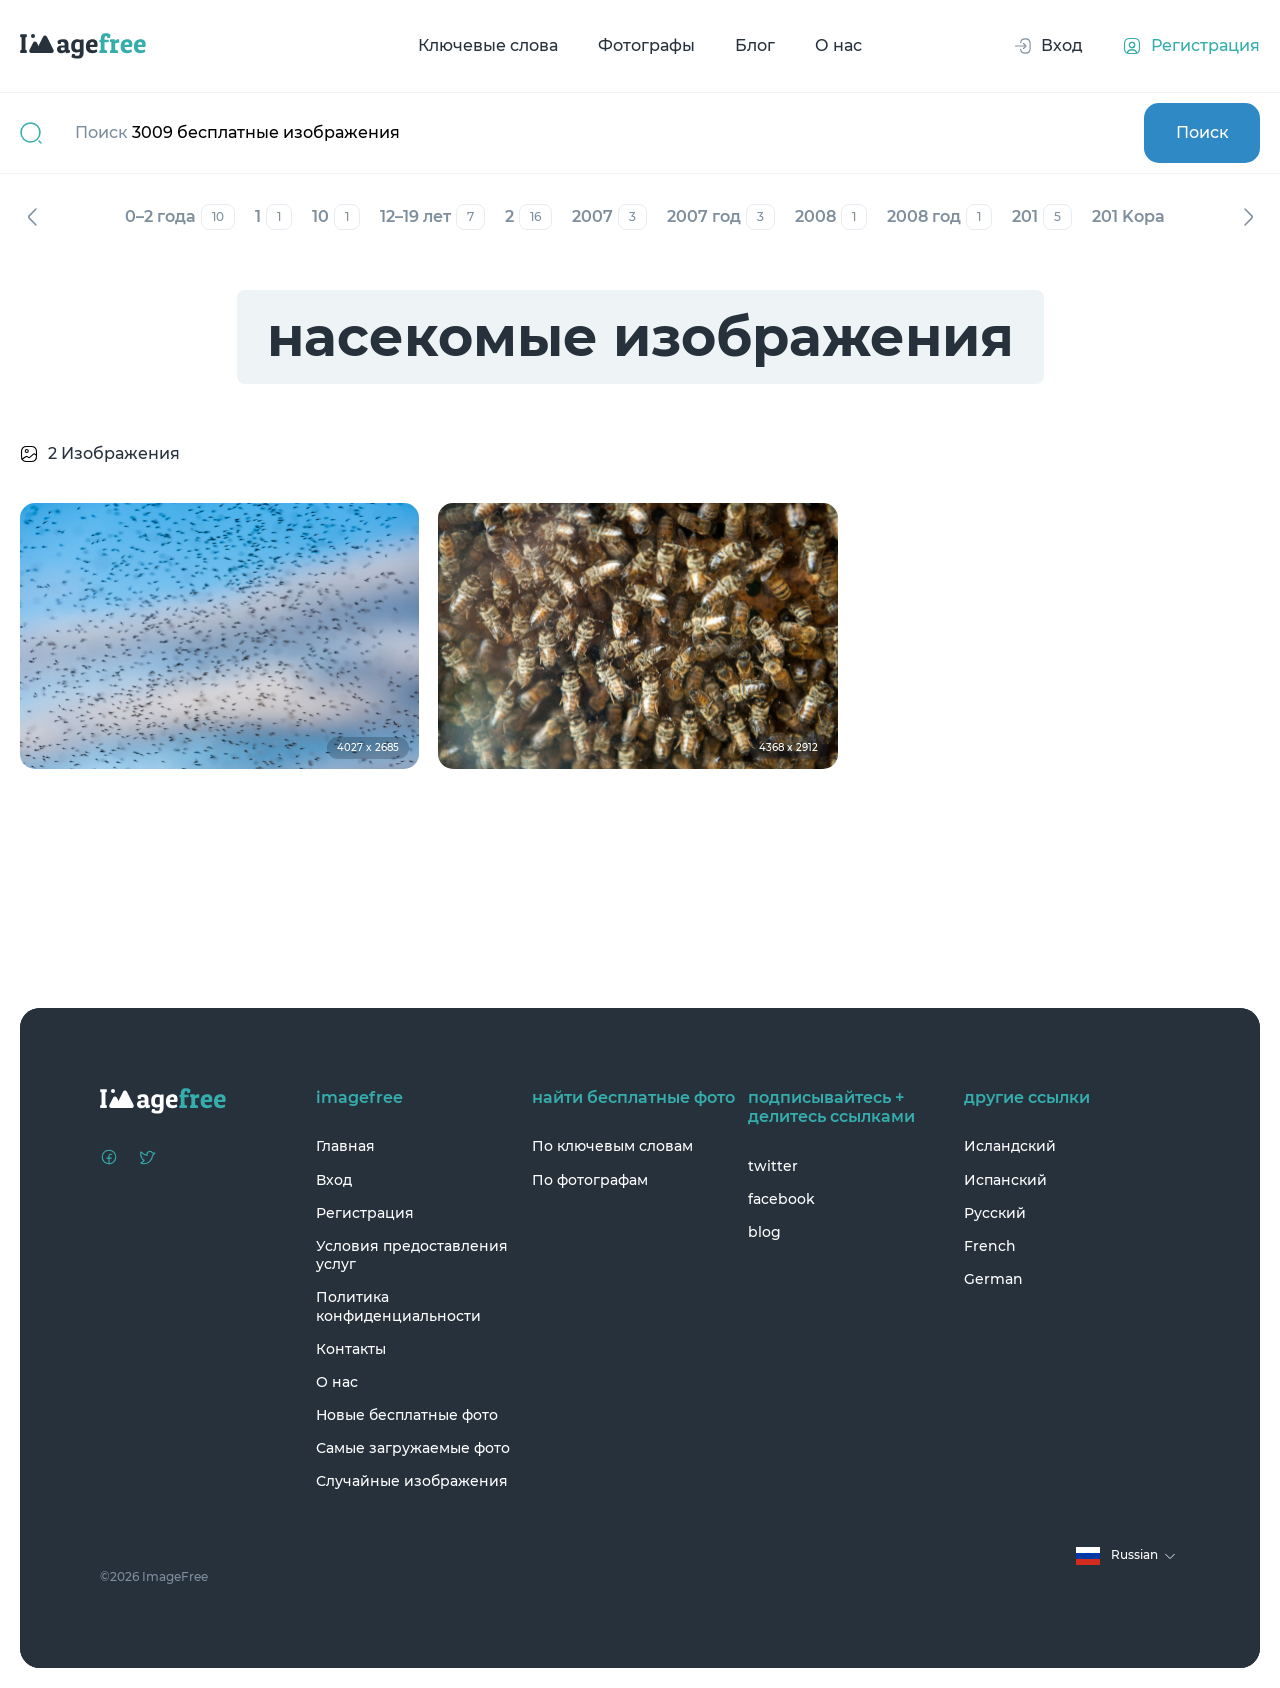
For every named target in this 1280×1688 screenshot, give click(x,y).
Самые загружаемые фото (413, 1448)
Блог (755, 45)
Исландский (1010, 1146)
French (990, 1246)
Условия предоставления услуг (412, 1255)
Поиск (1202, 132)
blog (764, 1232)
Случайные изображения (412, 1481)
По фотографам (590, 1180)
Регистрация (365, 1213)
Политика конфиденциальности (398, 1306)
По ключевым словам (612, 1146)
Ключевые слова (488, 45)
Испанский (1005, 1180)
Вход (334, 1180)
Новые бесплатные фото (407, 1415)
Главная (345, 1146)
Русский (995, 1213)
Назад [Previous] (32, 217)
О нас (838, 45)
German (993, 1279)
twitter (773, 1166)
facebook (781, 1199)
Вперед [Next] (1248, 217)
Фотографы (646, 45)
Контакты (351, 1349)
